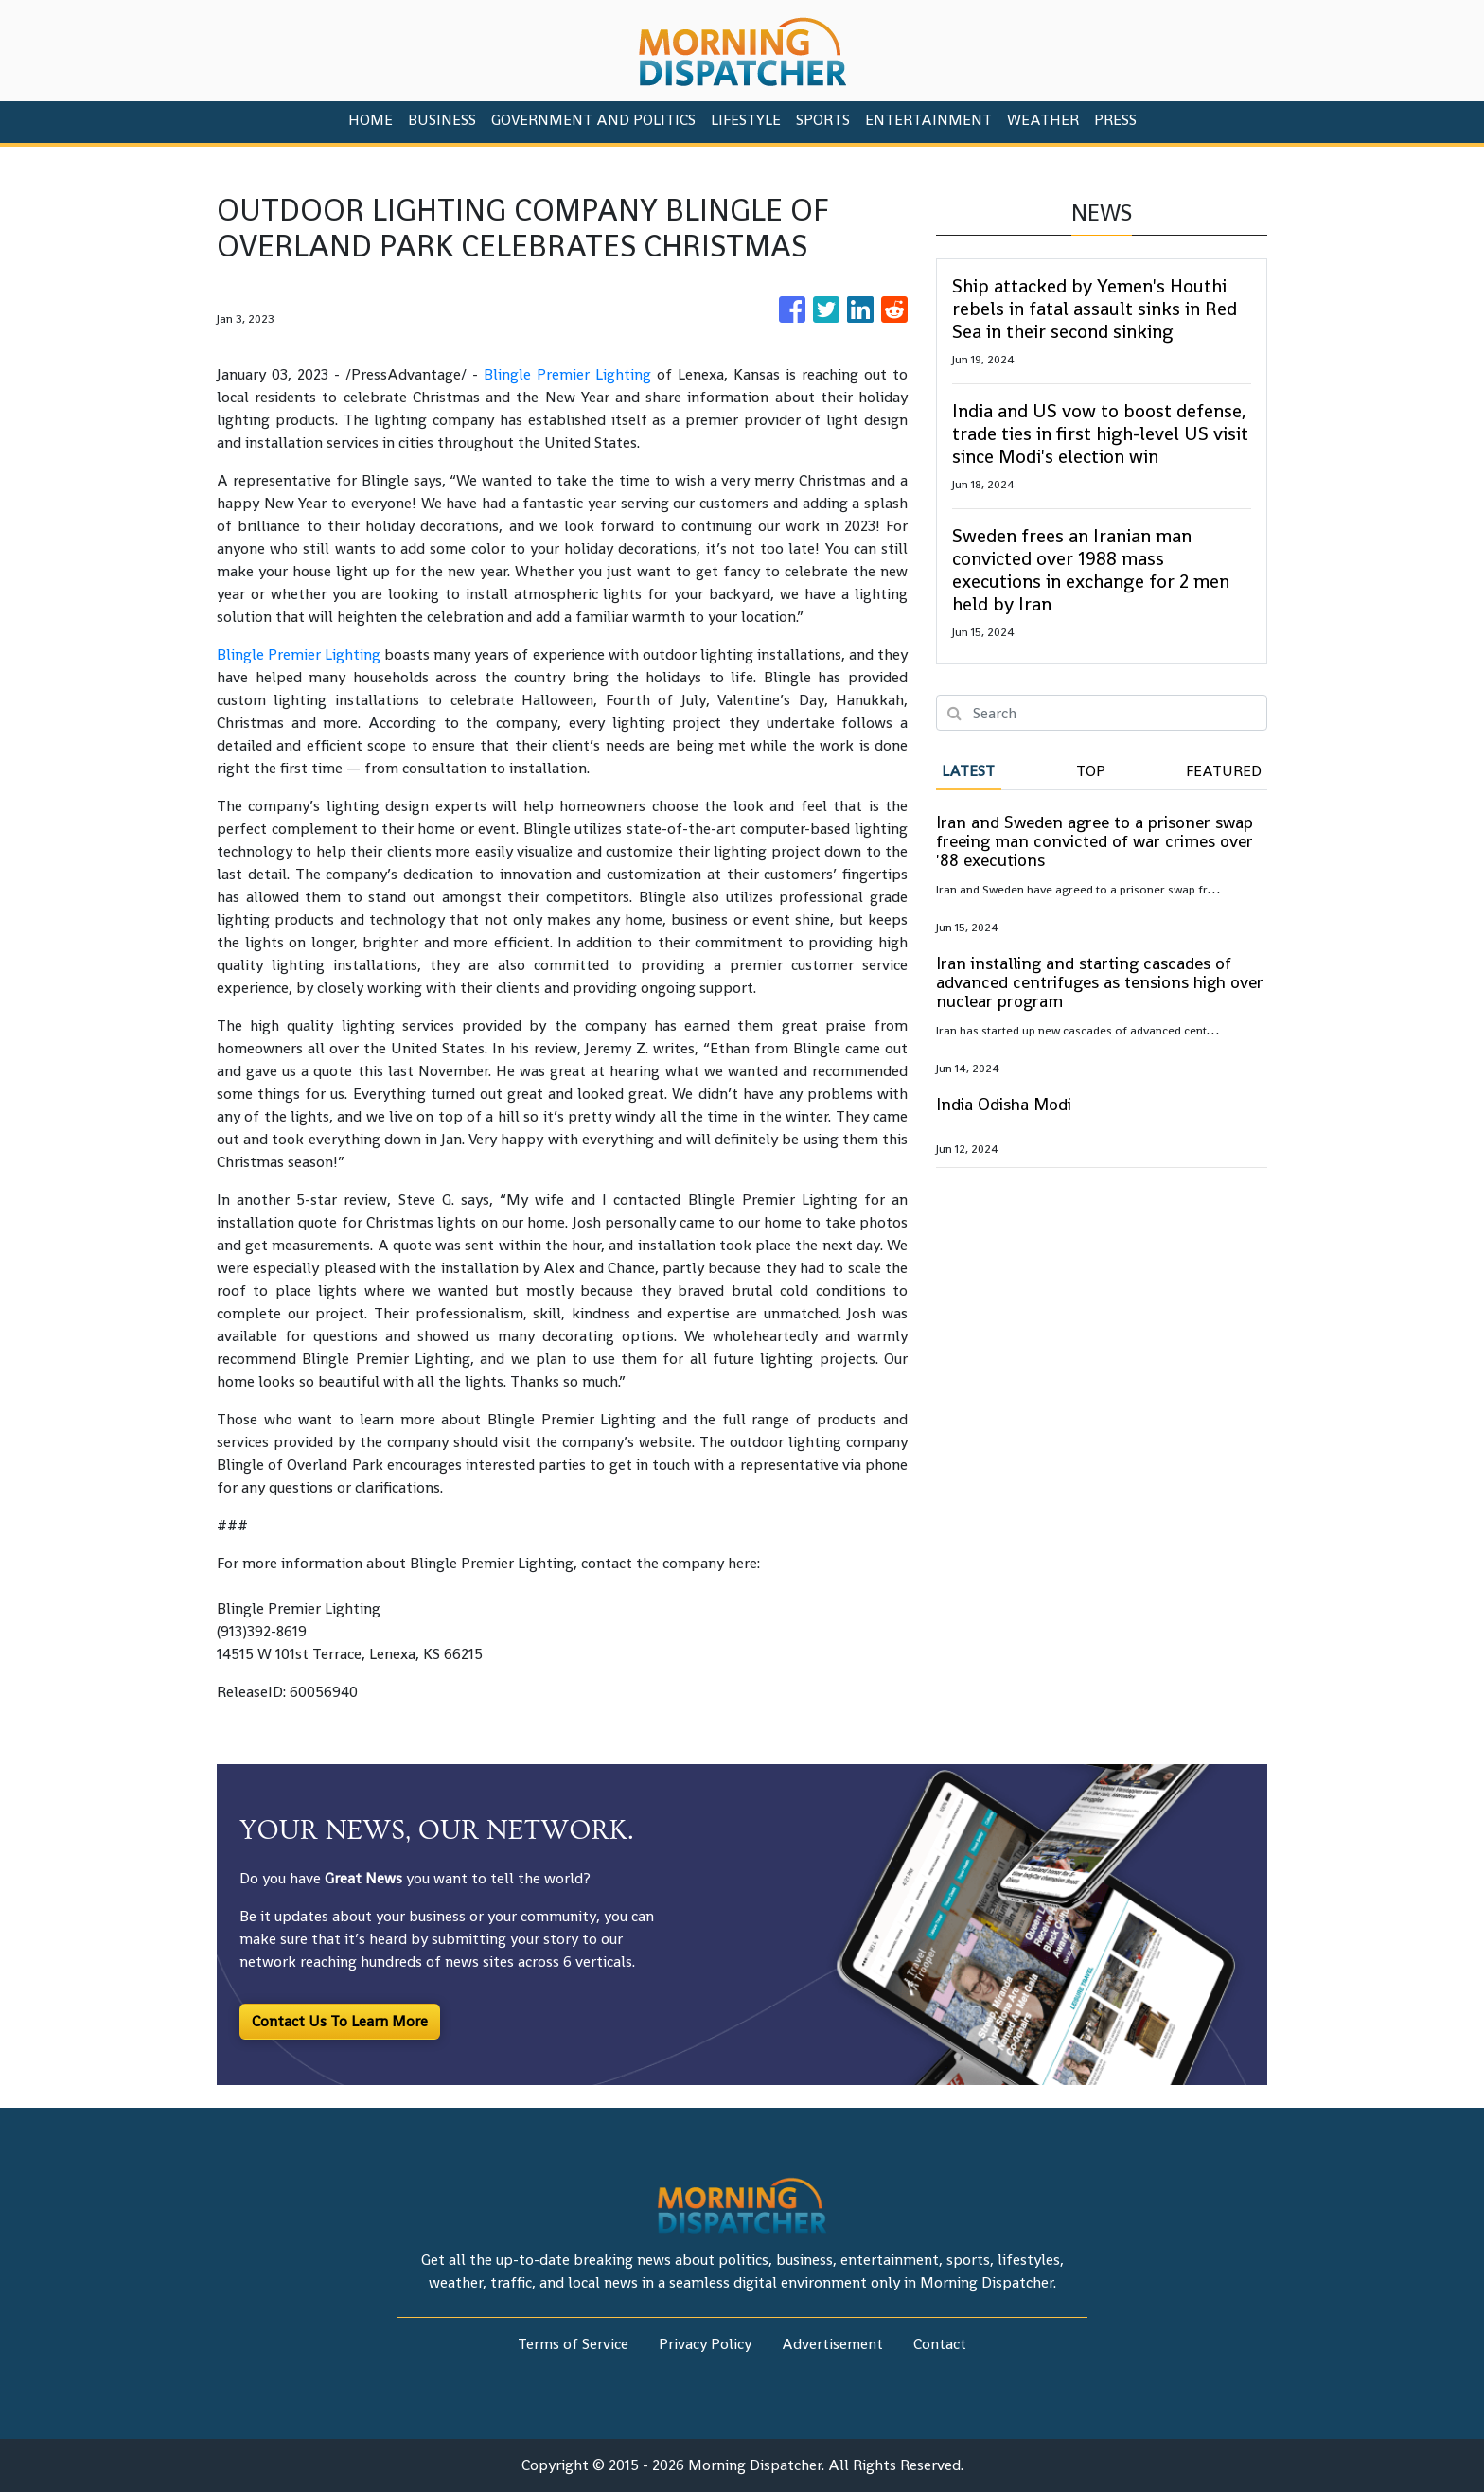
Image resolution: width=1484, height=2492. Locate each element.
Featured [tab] (1224, 771)
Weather (1043, 120)
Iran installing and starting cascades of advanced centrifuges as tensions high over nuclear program (1099, 982)
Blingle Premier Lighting (567, 374)
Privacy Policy (705, 2344)
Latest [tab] (968, 771)
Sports (823, 120)
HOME (370, 120)
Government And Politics (593, 120)
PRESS (1115, 120)
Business (442, 120)
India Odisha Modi (1003, 1104)
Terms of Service (573, 2344)
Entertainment (928, 120)
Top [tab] (1090, 771)
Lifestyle (746, 120)
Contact (939, 2344)
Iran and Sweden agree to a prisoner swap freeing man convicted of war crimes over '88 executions (1094, 841)
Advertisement (832, 2344)
